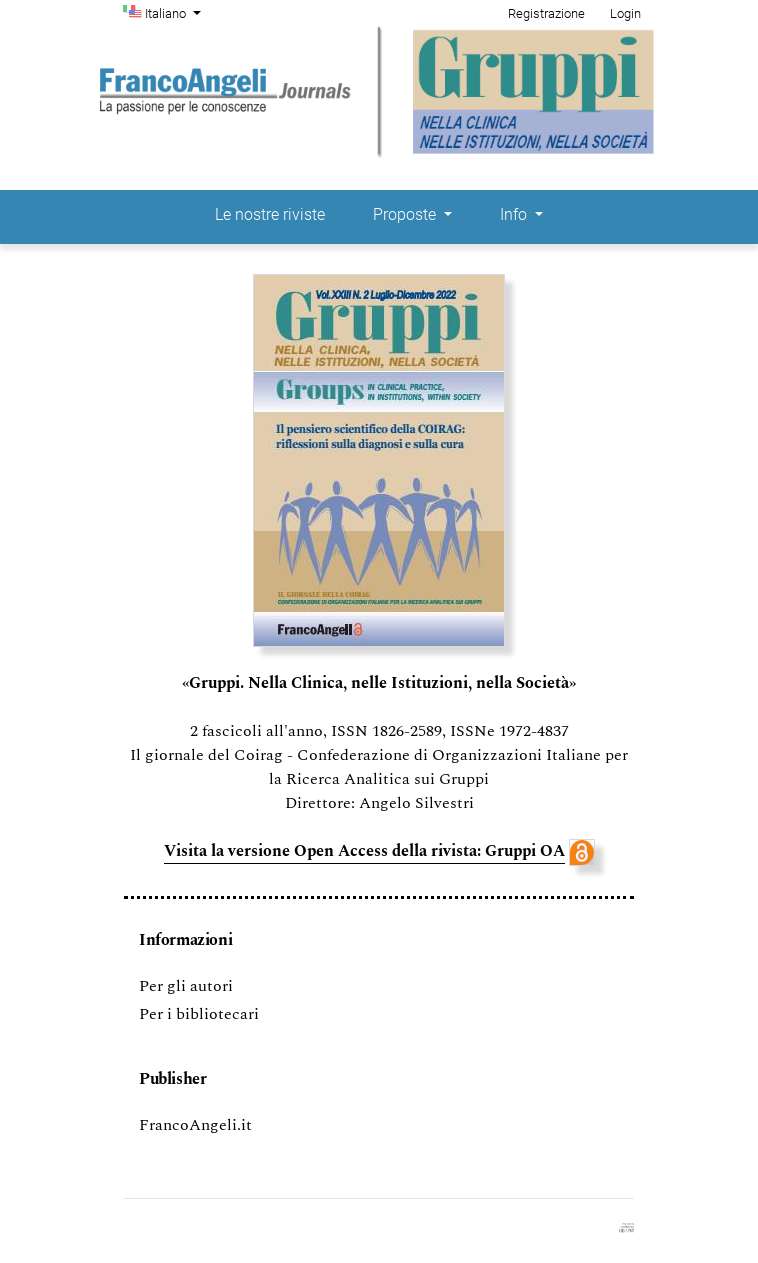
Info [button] (515, 214)
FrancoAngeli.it (195, 1125)
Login (625, 13)
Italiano (175, 12)
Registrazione (546, 13)
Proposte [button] (406, 214)
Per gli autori (186, 986)
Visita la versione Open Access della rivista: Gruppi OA (364, 851)
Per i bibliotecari (199, 1014)
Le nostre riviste (270, 214)
